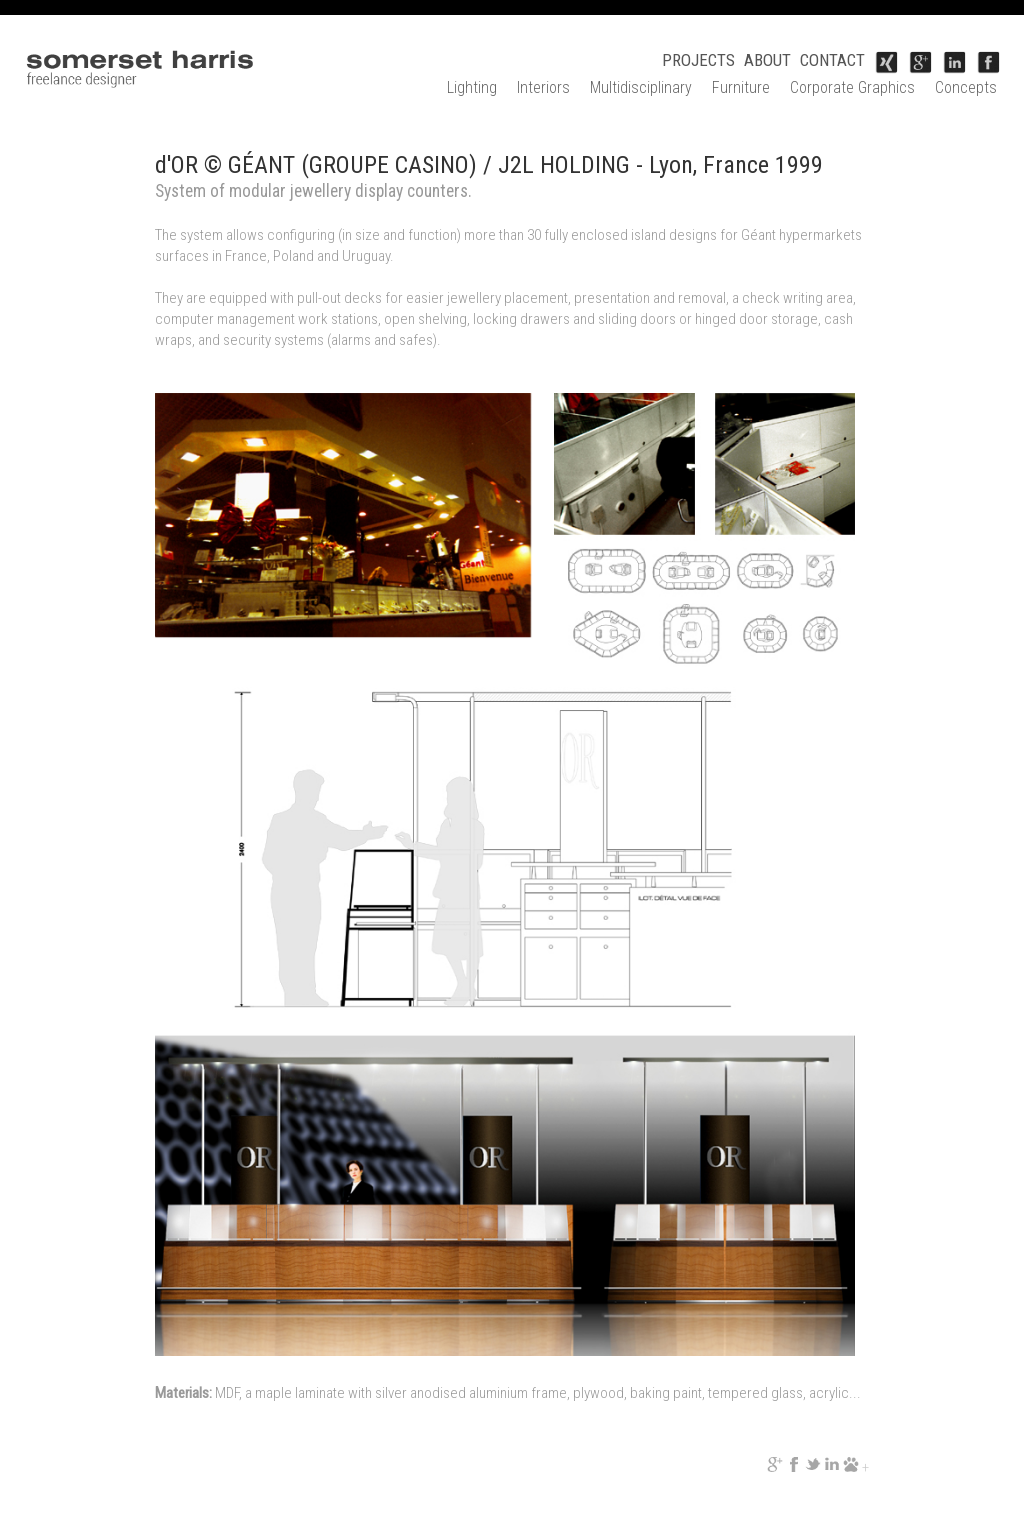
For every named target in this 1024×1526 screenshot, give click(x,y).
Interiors (543, 87)
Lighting (472, 87)
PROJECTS (698, 60)
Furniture (741, 87)
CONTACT (832, 60)
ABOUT (767, 60)
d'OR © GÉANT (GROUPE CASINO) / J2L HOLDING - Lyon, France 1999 (489, 165)
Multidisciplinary (641, 87)
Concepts (966, 87)
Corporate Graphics (852, 87)
